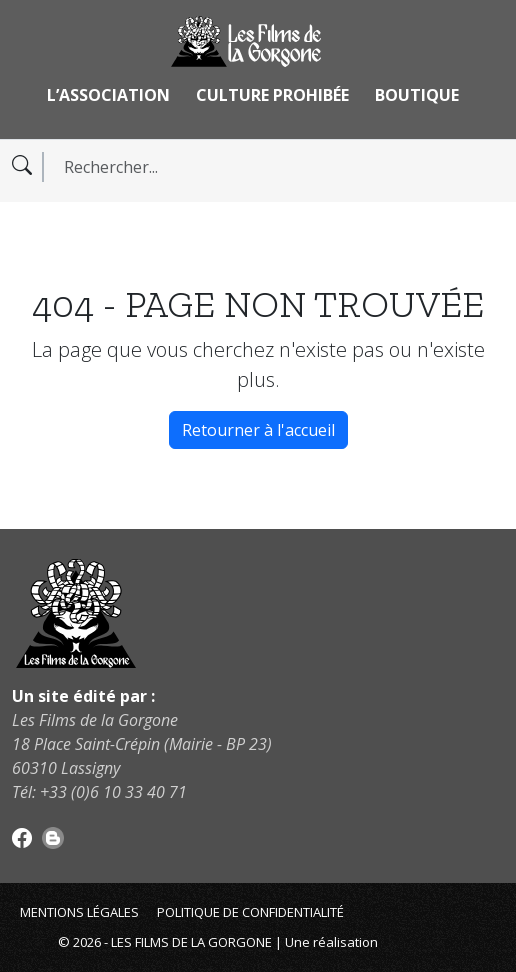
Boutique (417, 95)
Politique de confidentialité (250, 912)
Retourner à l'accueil (258, 430)
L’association (108, 95)
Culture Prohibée (272, 95)
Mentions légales (79, 912)
